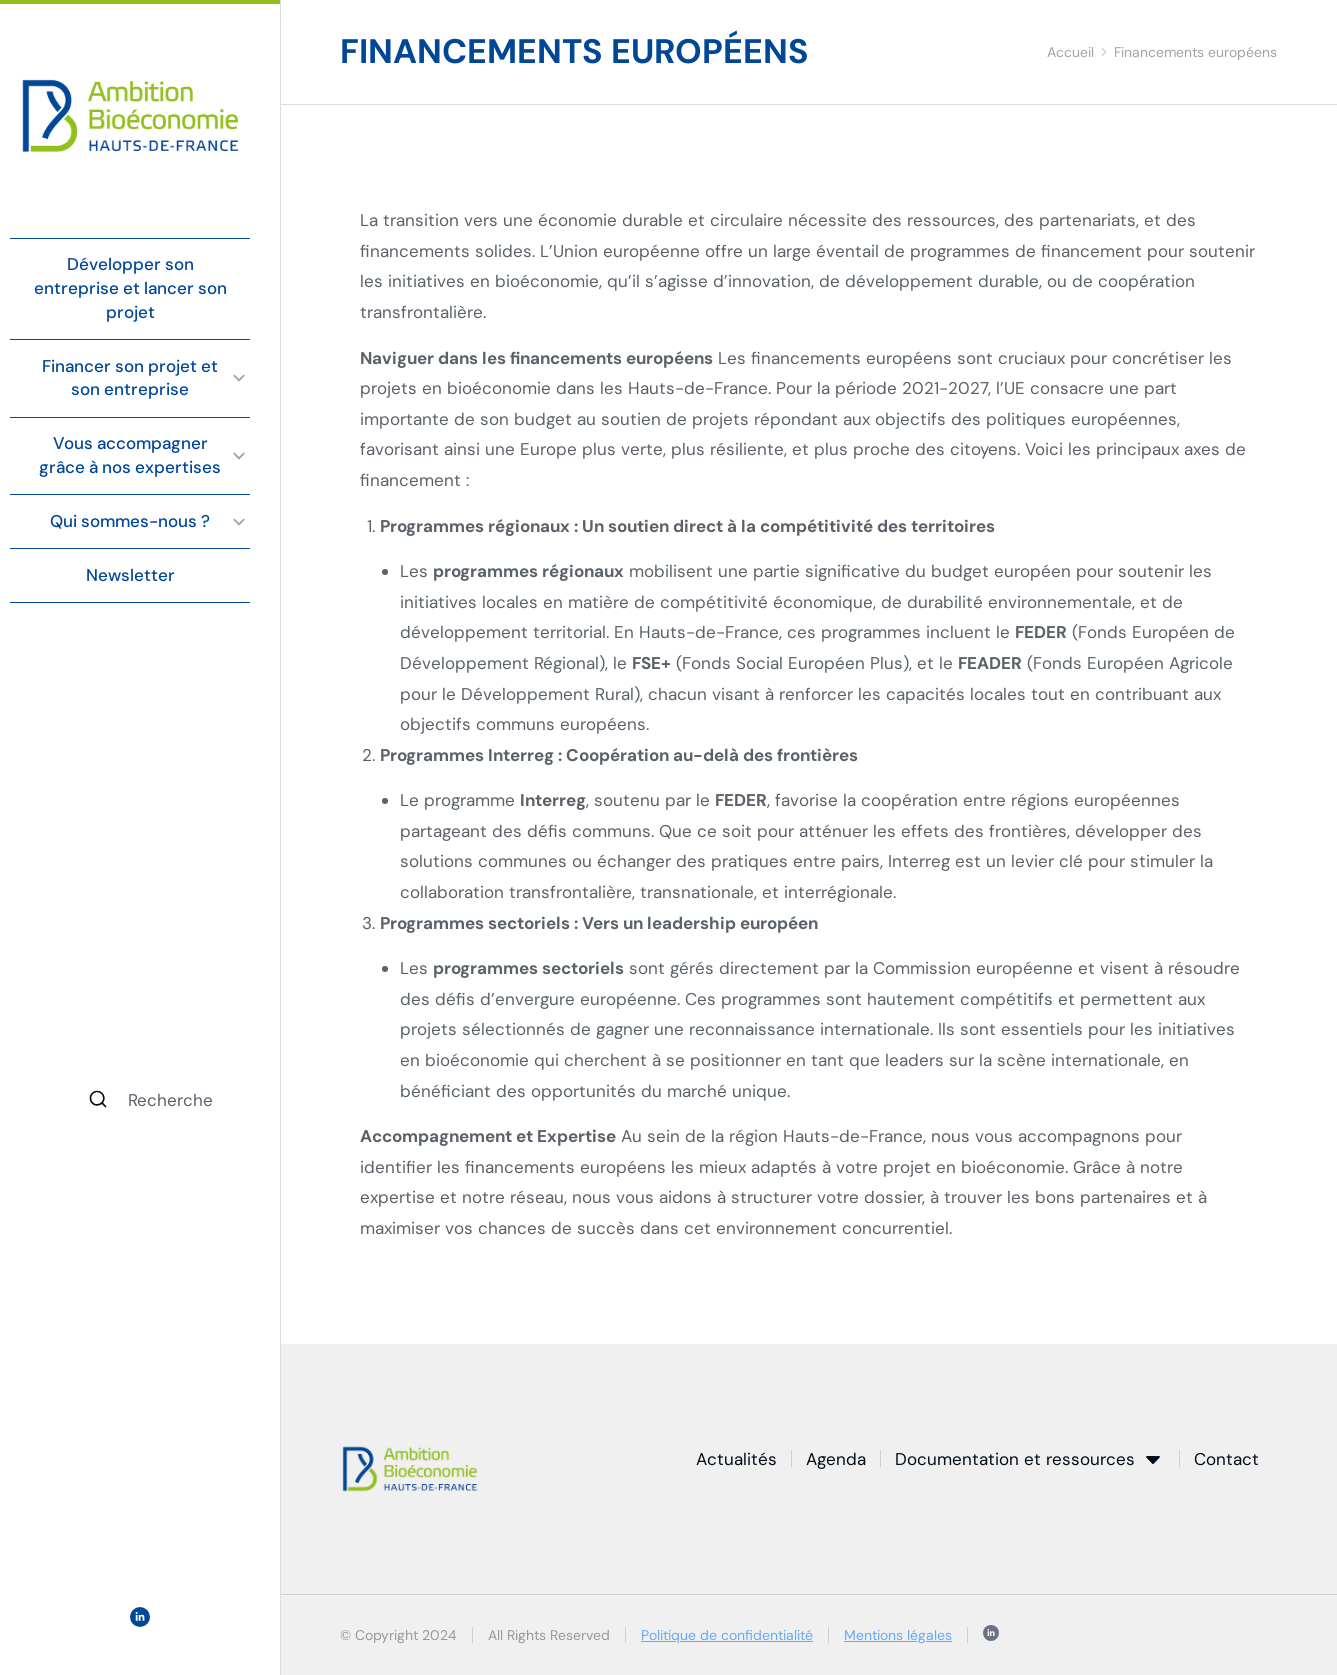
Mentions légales (898, 1635)
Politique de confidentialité (727, 1635)
